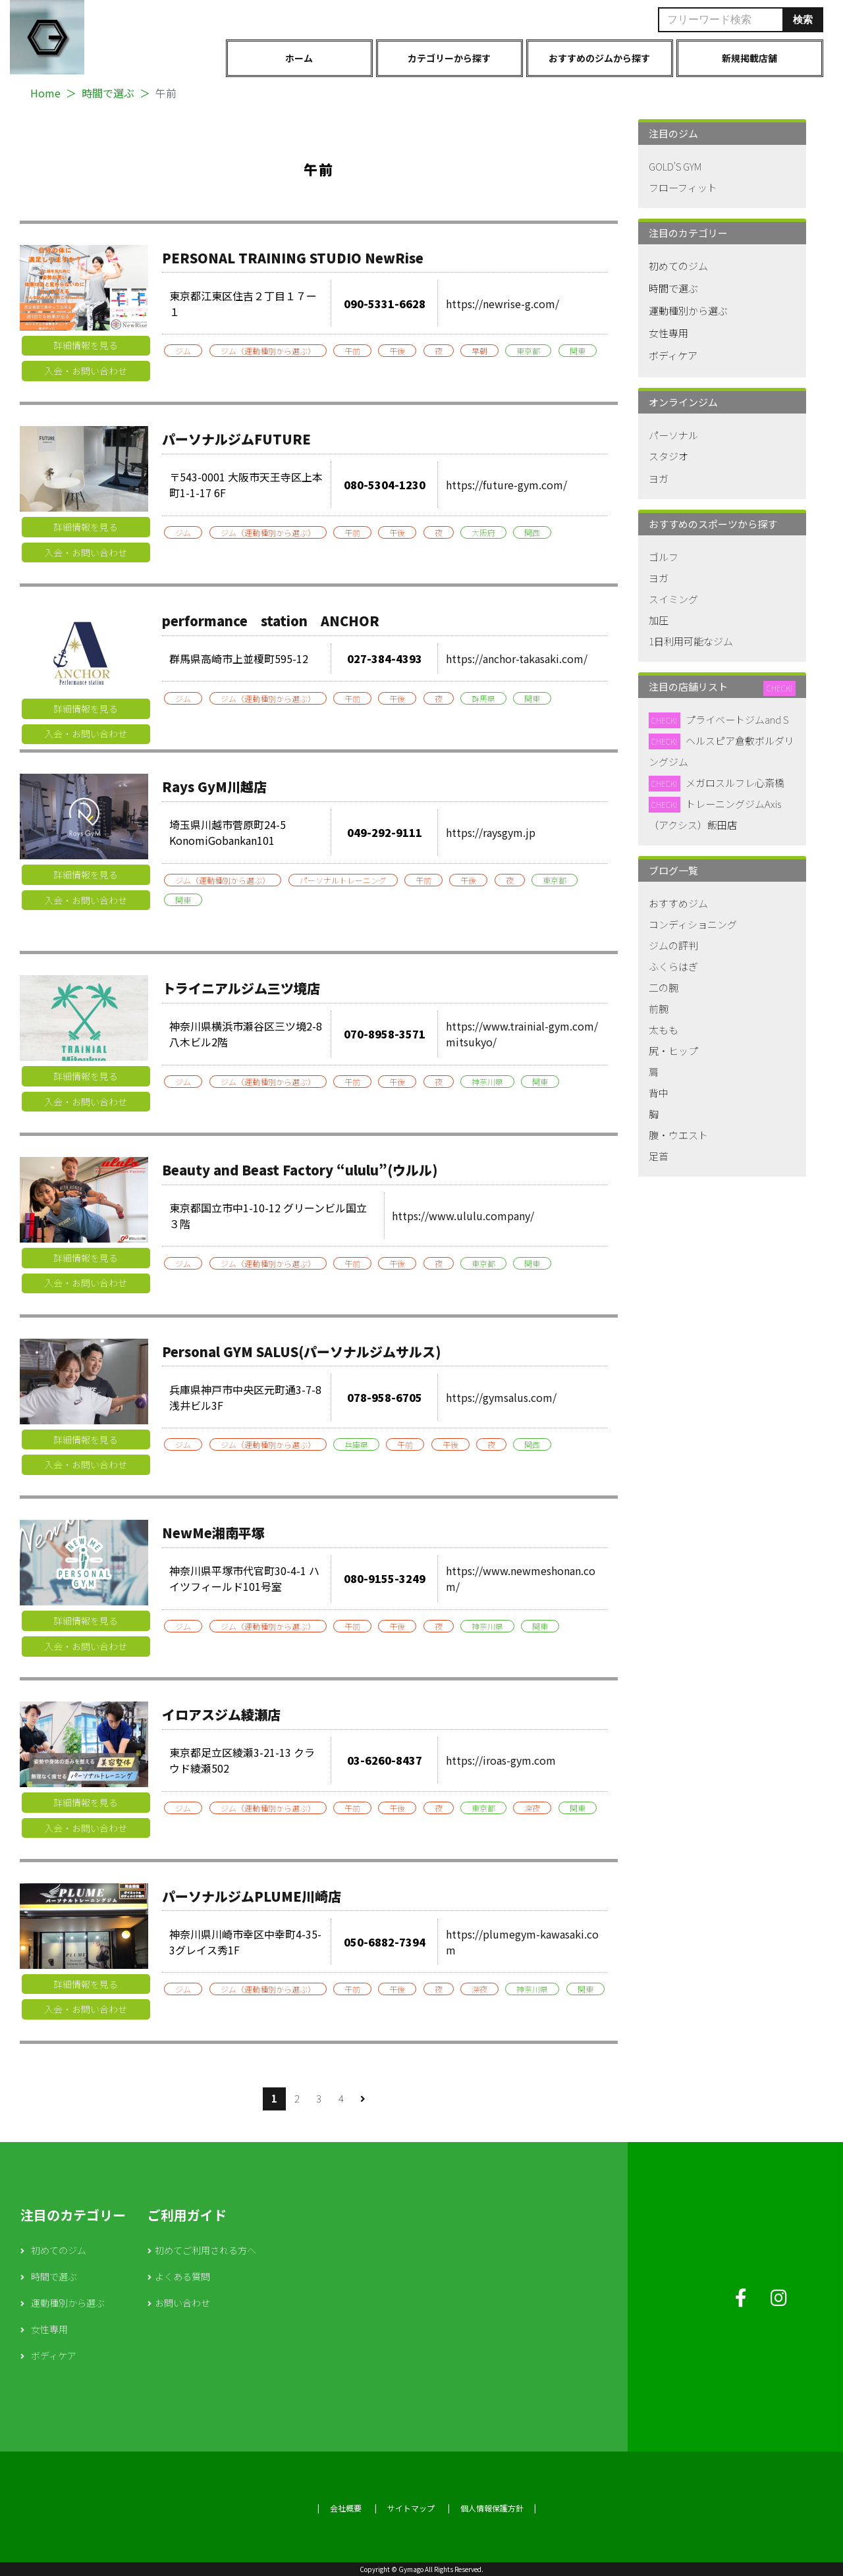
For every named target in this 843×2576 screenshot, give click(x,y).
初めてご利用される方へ (205, 2250)
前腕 (658, 1008)
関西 (532, 532)
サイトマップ (411, 2507)
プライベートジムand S (737, 719)
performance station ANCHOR (270, 620)
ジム (183, 350)
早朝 (479, 350)
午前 (352, 350)
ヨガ (658, 478)
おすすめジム (678, 903)
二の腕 (663, 987)
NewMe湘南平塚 (213, 1532)
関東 (577, 350)
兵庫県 (356, 1444)
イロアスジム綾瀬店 (221, 1714)
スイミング (673, 599)
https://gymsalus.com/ (501, 1397)
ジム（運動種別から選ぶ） (268, 350)
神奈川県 (487, 1081)
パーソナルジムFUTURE (236, 438)
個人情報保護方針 (492, 2507)
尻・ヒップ (673, 1051)
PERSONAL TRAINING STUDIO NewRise (292, 257)
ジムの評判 (673, 945)
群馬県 (483, 698)
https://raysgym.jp (490, 832)
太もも (663, 1029)
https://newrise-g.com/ (502, 303)
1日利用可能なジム (691, 641)
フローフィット (683, 187)
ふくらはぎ (673, 966)
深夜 (532, 1807)
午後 (397, 350)
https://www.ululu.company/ (463, 1215)
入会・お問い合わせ (85, 370)
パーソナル (673, 435)
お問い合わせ (182, 2302)
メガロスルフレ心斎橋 (735, 783)
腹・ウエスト (678, 1135)
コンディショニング (693, 924)
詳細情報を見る (85, 345)
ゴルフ (663, 557)
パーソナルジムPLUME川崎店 (251, 1896)
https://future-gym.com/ (506, 485)
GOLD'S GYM (675, 166)
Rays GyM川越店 (214, 786)
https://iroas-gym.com (501, 1760)
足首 (658, 1156)
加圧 (658, 620)
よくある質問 (182, 2276)
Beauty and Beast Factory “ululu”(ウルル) (299, 1169)
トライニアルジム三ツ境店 (241, 988)
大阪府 (483, 532)
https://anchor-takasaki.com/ (516, 658)
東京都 (528, 350)
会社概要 (346, 2507)
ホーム (299, 58)
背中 (658, 1093)
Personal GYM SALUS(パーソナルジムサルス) (301, 1351)
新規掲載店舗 (749, 58)
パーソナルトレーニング (343, 880)
